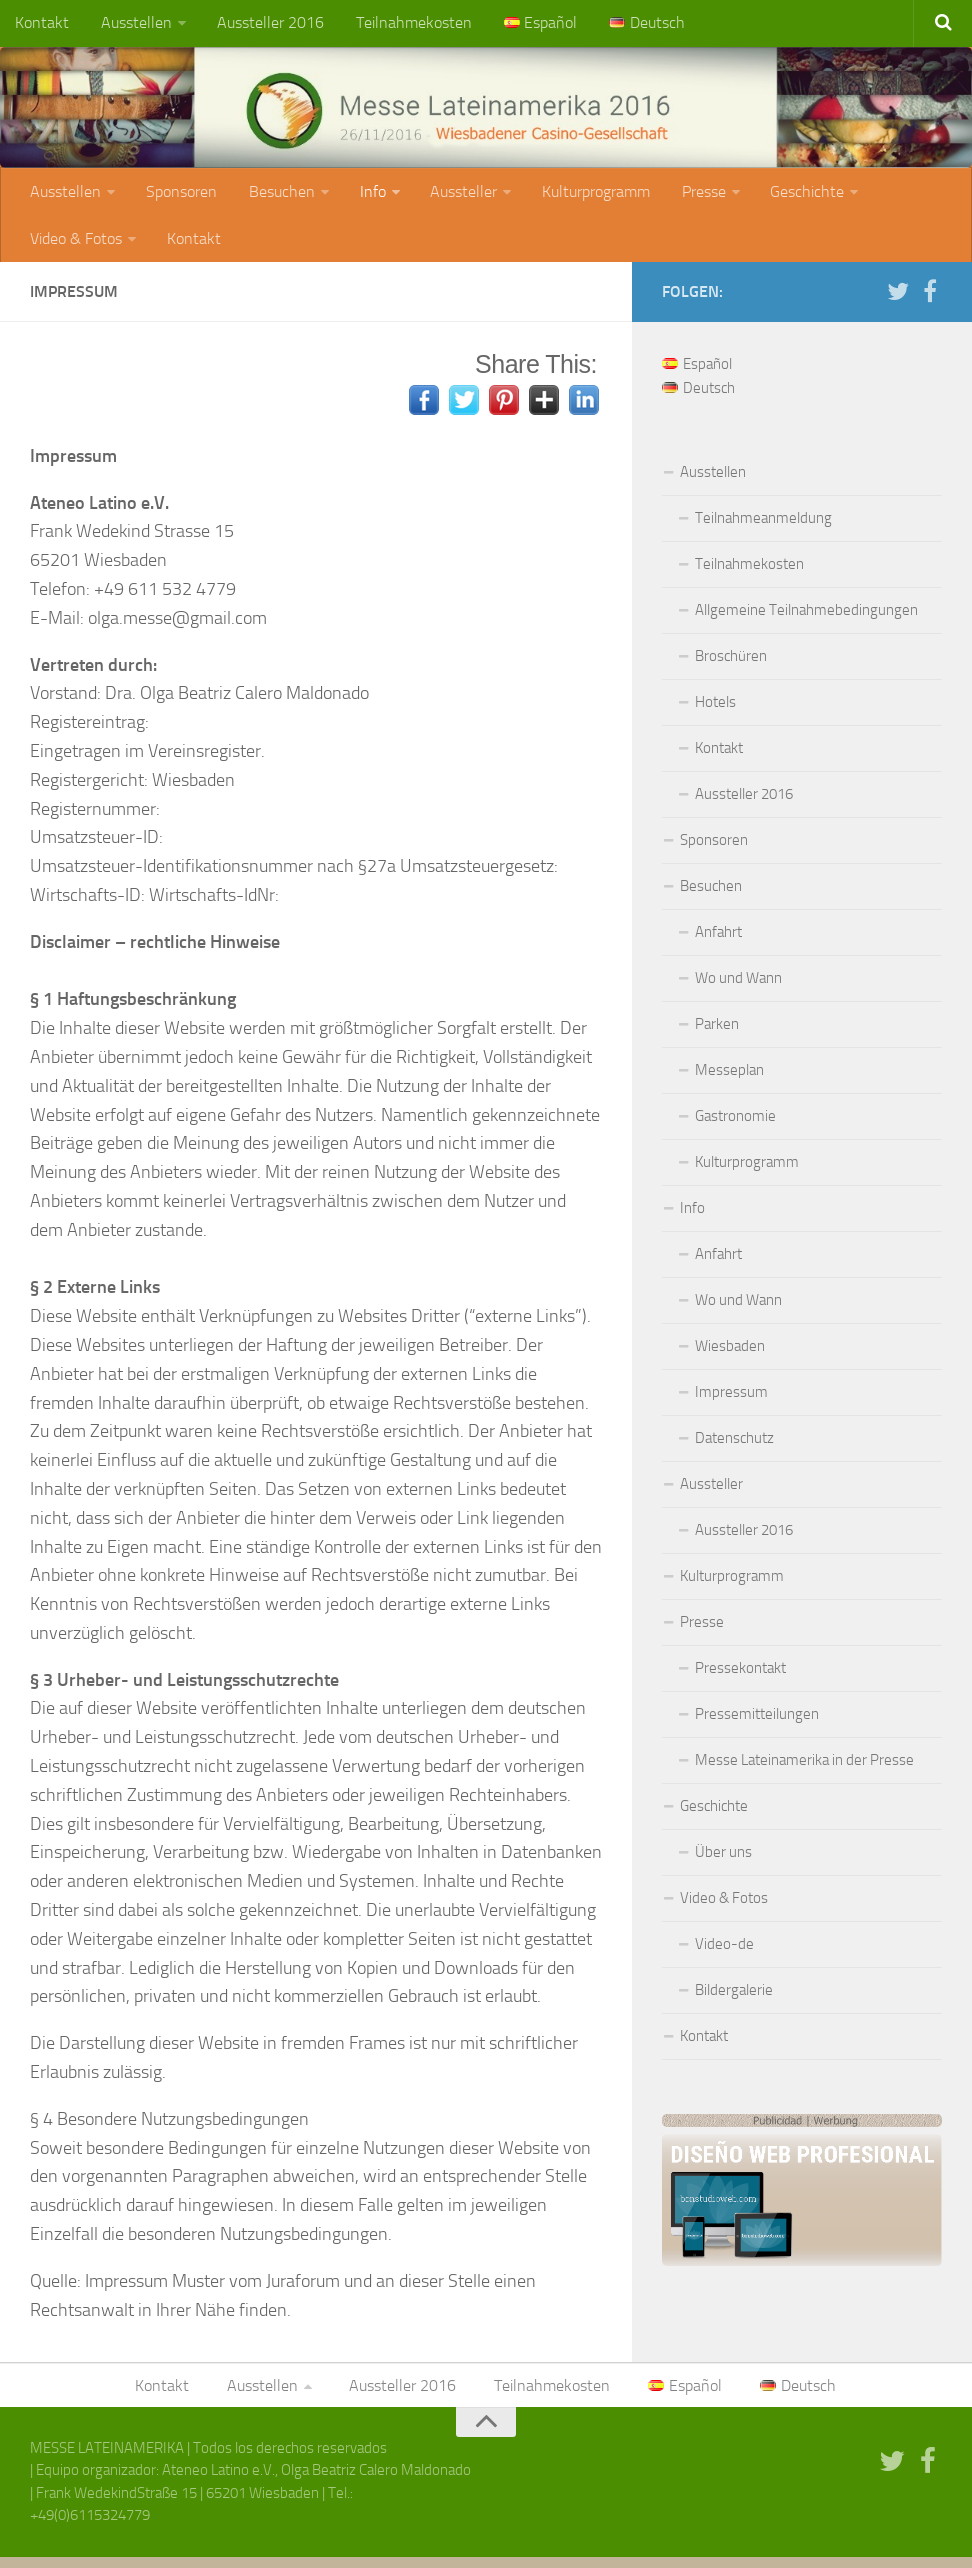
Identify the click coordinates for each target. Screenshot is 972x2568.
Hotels (715, 711)
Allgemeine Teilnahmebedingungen (806, 619)
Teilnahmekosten (402, 24)
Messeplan (729, 1079)
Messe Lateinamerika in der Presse (804, 1769)
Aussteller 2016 (262, 24)
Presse (684, 195)
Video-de (724, 1953)
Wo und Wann (738, 987)
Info (362, 195)
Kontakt (41, 24)
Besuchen (274, 195)
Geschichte (785, 195)
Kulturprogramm (580, 195)
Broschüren (731, 665)
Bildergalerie (734, 1999)
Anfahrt (718, 941)
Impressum (731, 1401)
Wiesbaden (730, 1355)
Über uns (723, 1861)
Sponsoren (177, 195)
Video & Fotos (75, 245)
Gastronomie (735, 1125)
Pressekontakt (740, 1677)
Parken (717, 1033)
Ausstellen (131, 24)
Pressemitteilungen (757, 1723)
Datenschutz (734, 1447)
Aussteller (450, 195)
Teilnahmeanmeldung (763, 527)
